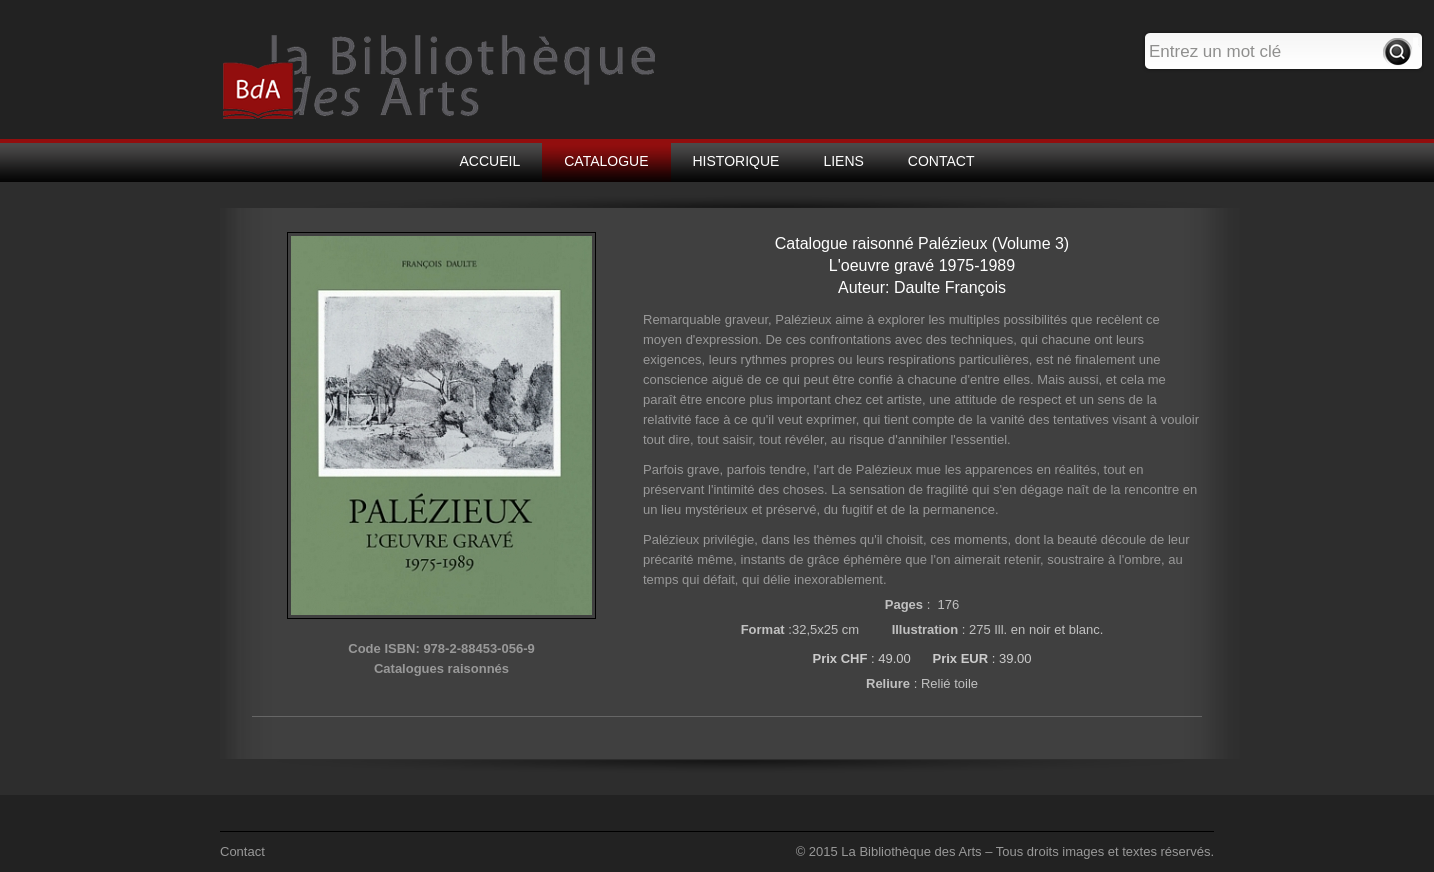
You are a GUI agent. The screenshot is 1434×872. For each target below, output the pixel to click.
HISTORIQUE (736, 161)
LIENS (843, 161)
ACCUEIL (490, 161)
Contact (242, 851)
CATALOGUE (606, 161)
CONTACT (941, 161)
